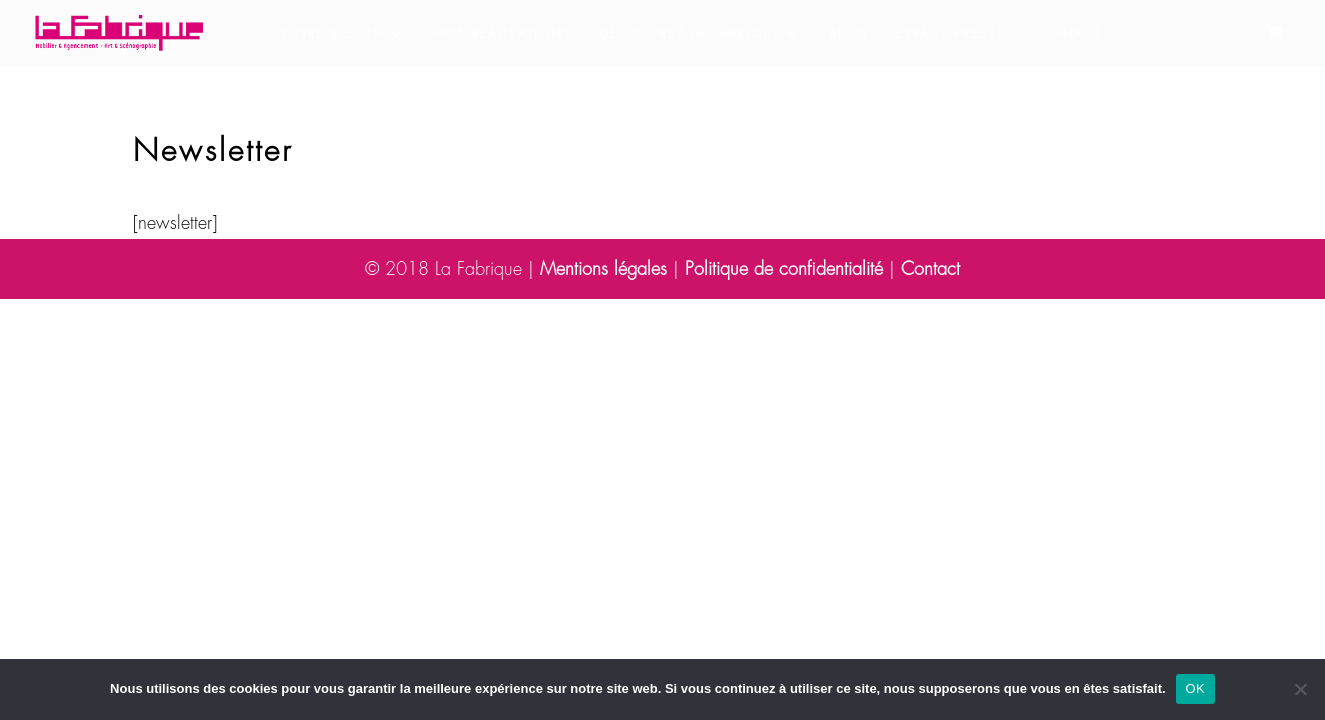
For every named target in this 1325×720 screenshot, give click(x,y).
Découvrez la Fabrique (690, 34)
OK (1195, 688)
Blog (848, 34)
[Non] (1300, 689)
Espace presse (950, 34)
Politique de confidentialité (784, 269)
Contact (1067, 34)
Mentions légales (603, 269)
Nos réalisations (502, 34)
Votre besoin (332, 34)
